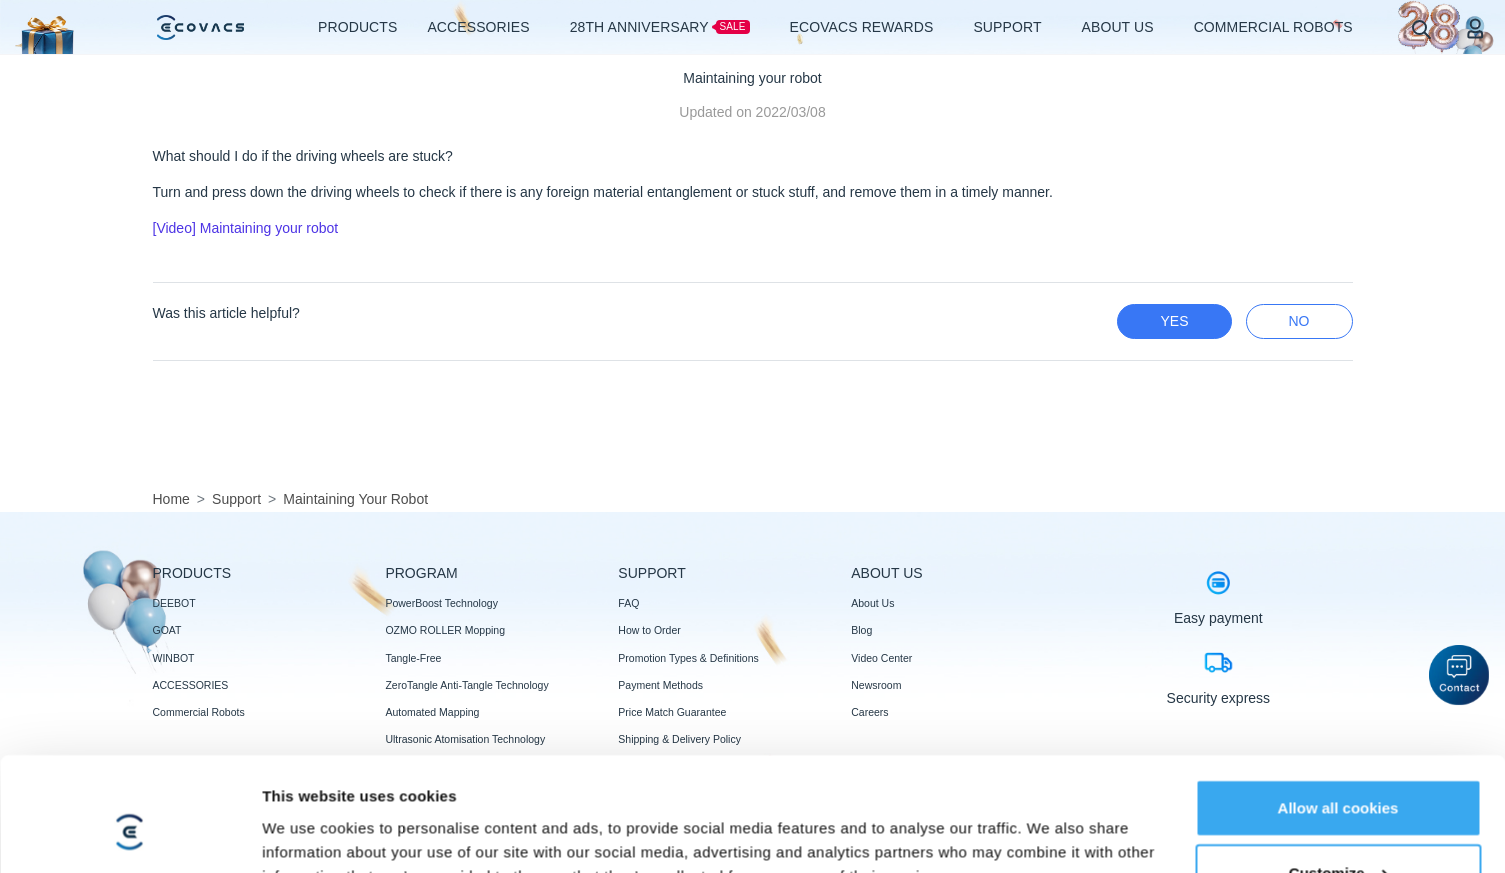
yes (1174, 321)
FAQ (628, 603)
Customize (1339, 738)
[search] (1420, 28)
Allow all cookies (1338, 672)
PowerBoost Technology (441, 603)
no (1299, 321)
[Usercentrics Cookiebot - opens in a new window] (129, 796)
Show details (308, 795)
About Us (872, 603)
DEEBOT (174, 603)
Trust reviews (649, 847)
